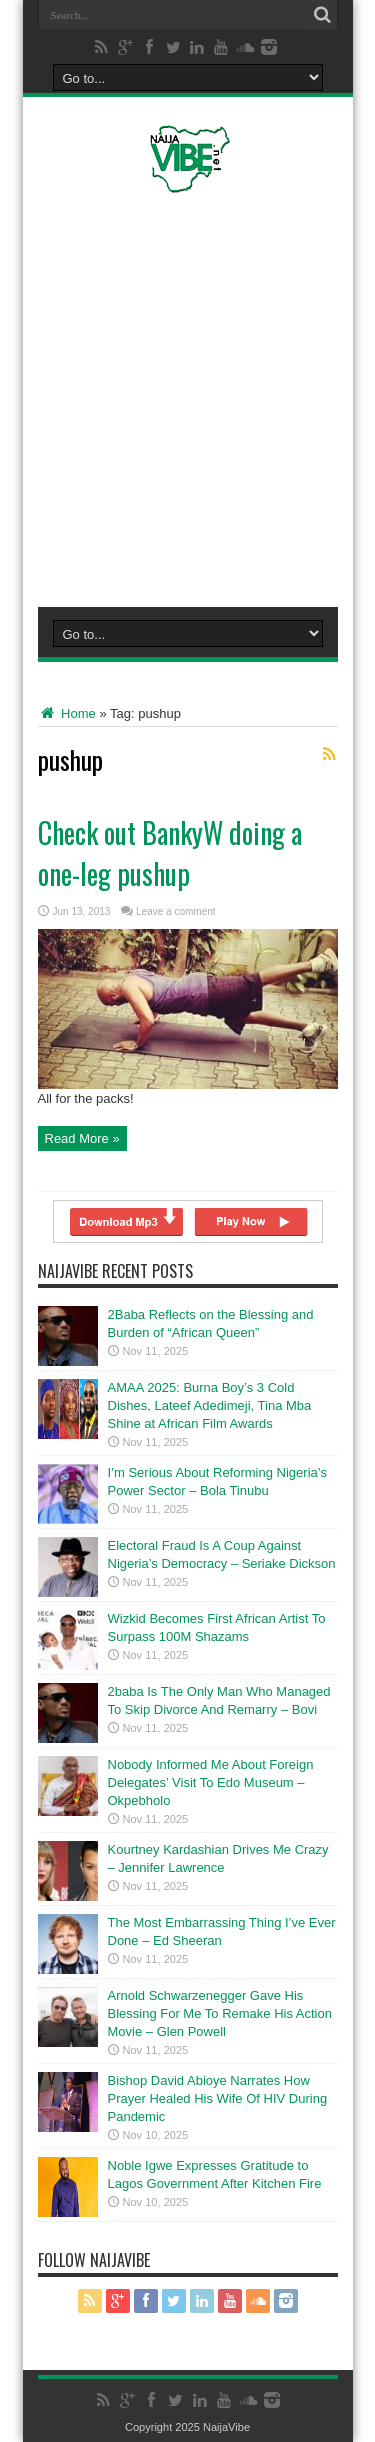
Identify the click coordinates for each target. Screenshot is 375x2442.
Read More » (82, 1138)
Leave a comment (176, 911)
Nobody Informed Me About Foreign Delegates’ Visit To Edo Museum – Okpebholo (211, 1782)
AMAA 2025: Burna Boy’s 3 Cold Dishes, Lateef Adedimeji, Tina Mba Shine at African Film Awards (210, 1405)
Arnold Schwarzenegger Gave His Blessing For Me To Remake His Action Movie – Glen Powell (220, 2013)
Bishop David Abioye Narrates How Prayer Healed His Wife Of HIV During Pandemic (218, 2098)
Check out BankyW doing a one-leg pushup (170, 853)
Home (67, 713)
